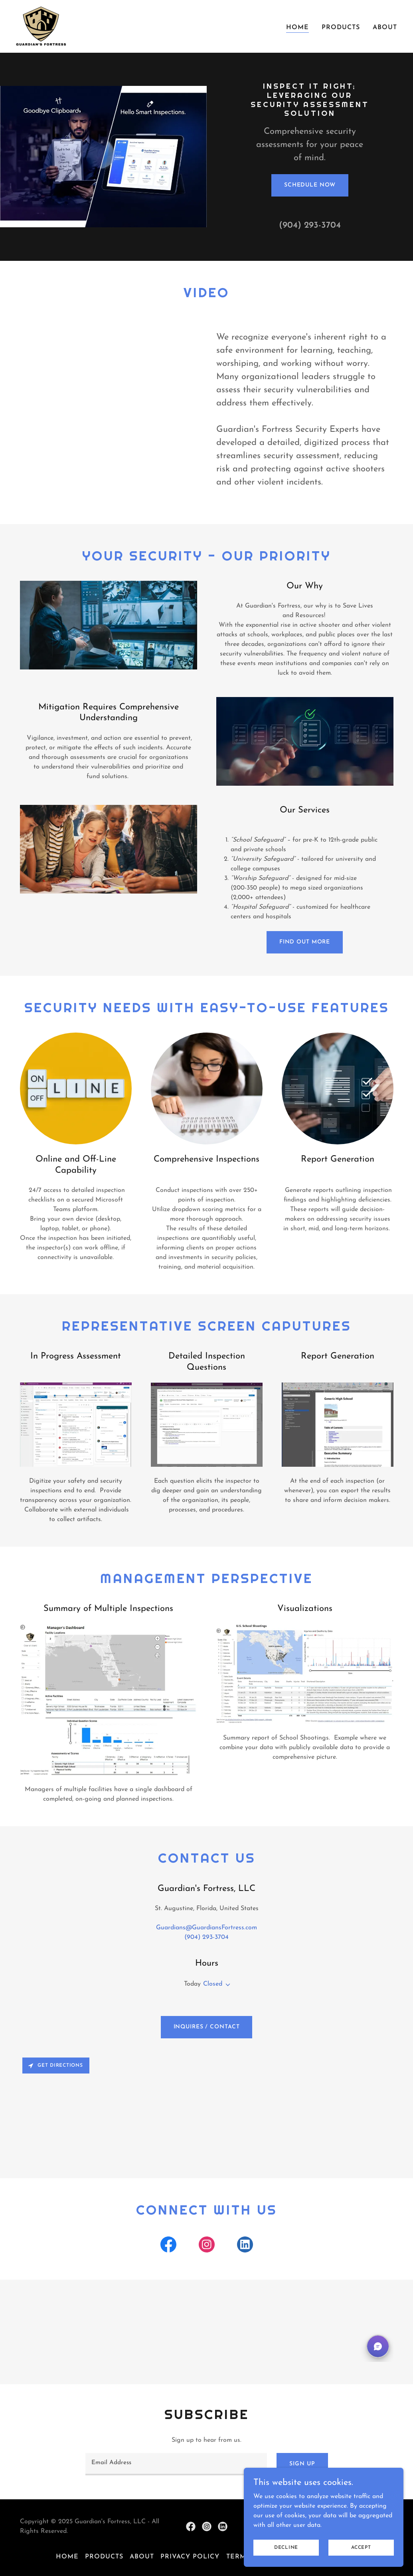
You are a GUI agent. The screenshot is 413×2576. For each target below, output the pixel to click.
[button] (226, 1985)
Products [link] (341, 27)
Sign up (302, 2464)
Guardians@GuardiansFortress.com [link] (206, 1928)
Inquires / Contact (207, 2027)
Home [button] (67, 2557)
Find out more (304, 942)
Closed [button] (212, 1984)
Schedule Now (310, 185)
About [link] (385, 27)
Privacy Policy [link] (189, 2557)
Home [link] (297, 27)
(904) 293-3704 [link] (310, 225)
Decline (286, 2547)
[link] (41, 26)
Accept (361, 2547)
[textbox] (176, 2464)
